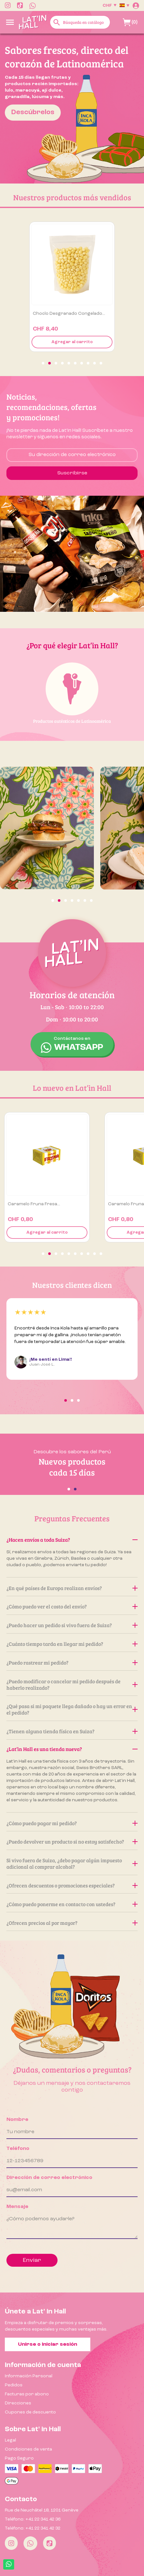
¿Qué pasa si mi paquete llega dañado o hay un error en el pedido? (72, 1709)
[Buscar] (80, 22)
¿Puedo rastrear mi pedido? (72, 1662)
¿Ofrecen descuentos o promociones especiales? (72, 1885)
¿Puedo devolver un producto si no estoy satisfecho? (72, 1841)
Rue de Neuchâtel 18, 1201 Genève (41, 2510)
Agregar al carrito (72, 342)
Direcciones (18, 2403)
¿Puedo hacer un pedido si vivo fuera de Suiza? (72, 1625)
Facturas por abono (27, 2394)
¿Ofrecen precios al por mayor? (72, 1922)
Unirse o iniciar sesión (47, 2344)
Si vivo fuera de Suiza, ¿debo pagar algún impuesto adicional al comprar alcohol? (72, 1863)
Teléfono (17, 2148)
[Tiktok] (49, 2543)
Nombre (17, 2119)
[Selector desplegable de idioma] (124, 5)
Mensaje (17, 2206)
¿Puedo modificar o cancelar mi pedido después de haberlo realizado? (72, 1684)
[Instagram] (11, 2543)
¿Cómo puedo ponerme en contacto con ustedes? (72, 1904)
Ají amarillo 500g (51, 313)
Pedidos (13, 2385)
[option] (72, 109)
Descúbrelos (32, 112)
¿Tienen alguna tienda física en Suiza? (72, 1731)
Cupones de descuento (30, 2412)
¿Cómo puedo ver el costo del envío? (72, 1606)
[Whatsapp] (30, 2543)
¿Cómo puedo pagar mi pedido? (72, 1823)
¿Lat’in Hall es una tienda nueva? (72, 1749)
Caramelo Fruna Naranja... (36, 1204)
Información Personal (28, 2376)
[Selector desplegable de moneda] (109, 5)
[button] (43, 363)
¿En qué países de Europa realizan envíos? (72, 1588)
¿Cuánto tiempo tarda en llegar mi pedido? (72, 1643)
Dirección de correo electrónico (49, 2177)
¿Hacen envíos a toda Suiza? (72, 1539)
